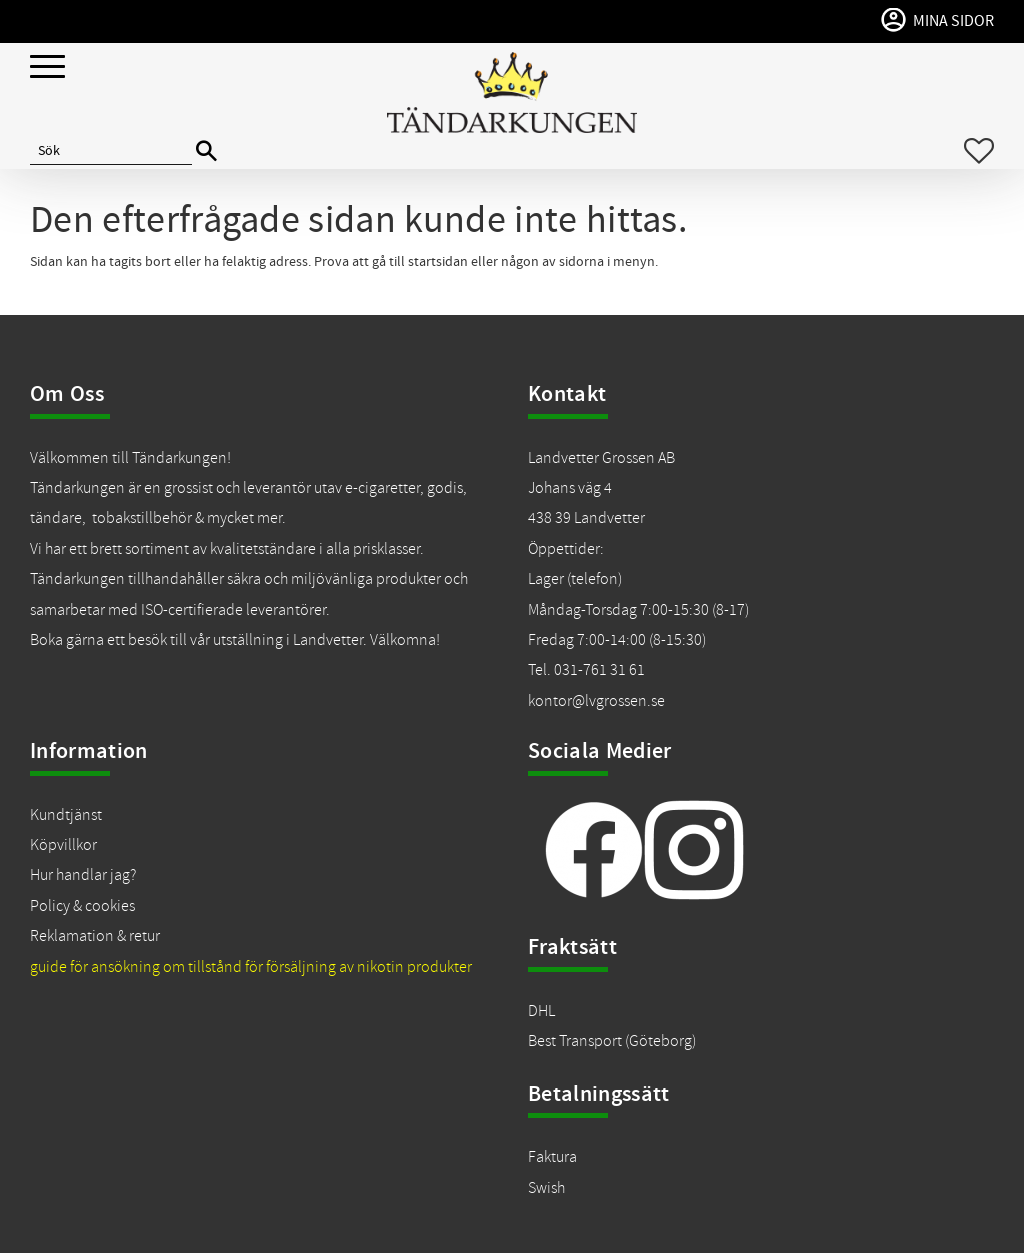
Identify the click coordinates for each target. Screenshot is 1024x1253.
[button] (47, 67)
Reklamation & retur (95, 936)
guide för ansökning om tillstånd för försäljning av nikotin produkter (251, 967)
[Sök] (206, 151)
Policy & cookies (82, 906)
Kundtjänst (66, 815)
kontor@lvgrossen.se (596, 701)
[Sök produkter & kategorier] (111, 151)
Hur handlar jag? (83, 875)
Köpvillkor (63, 845)
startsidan (438, 262)
